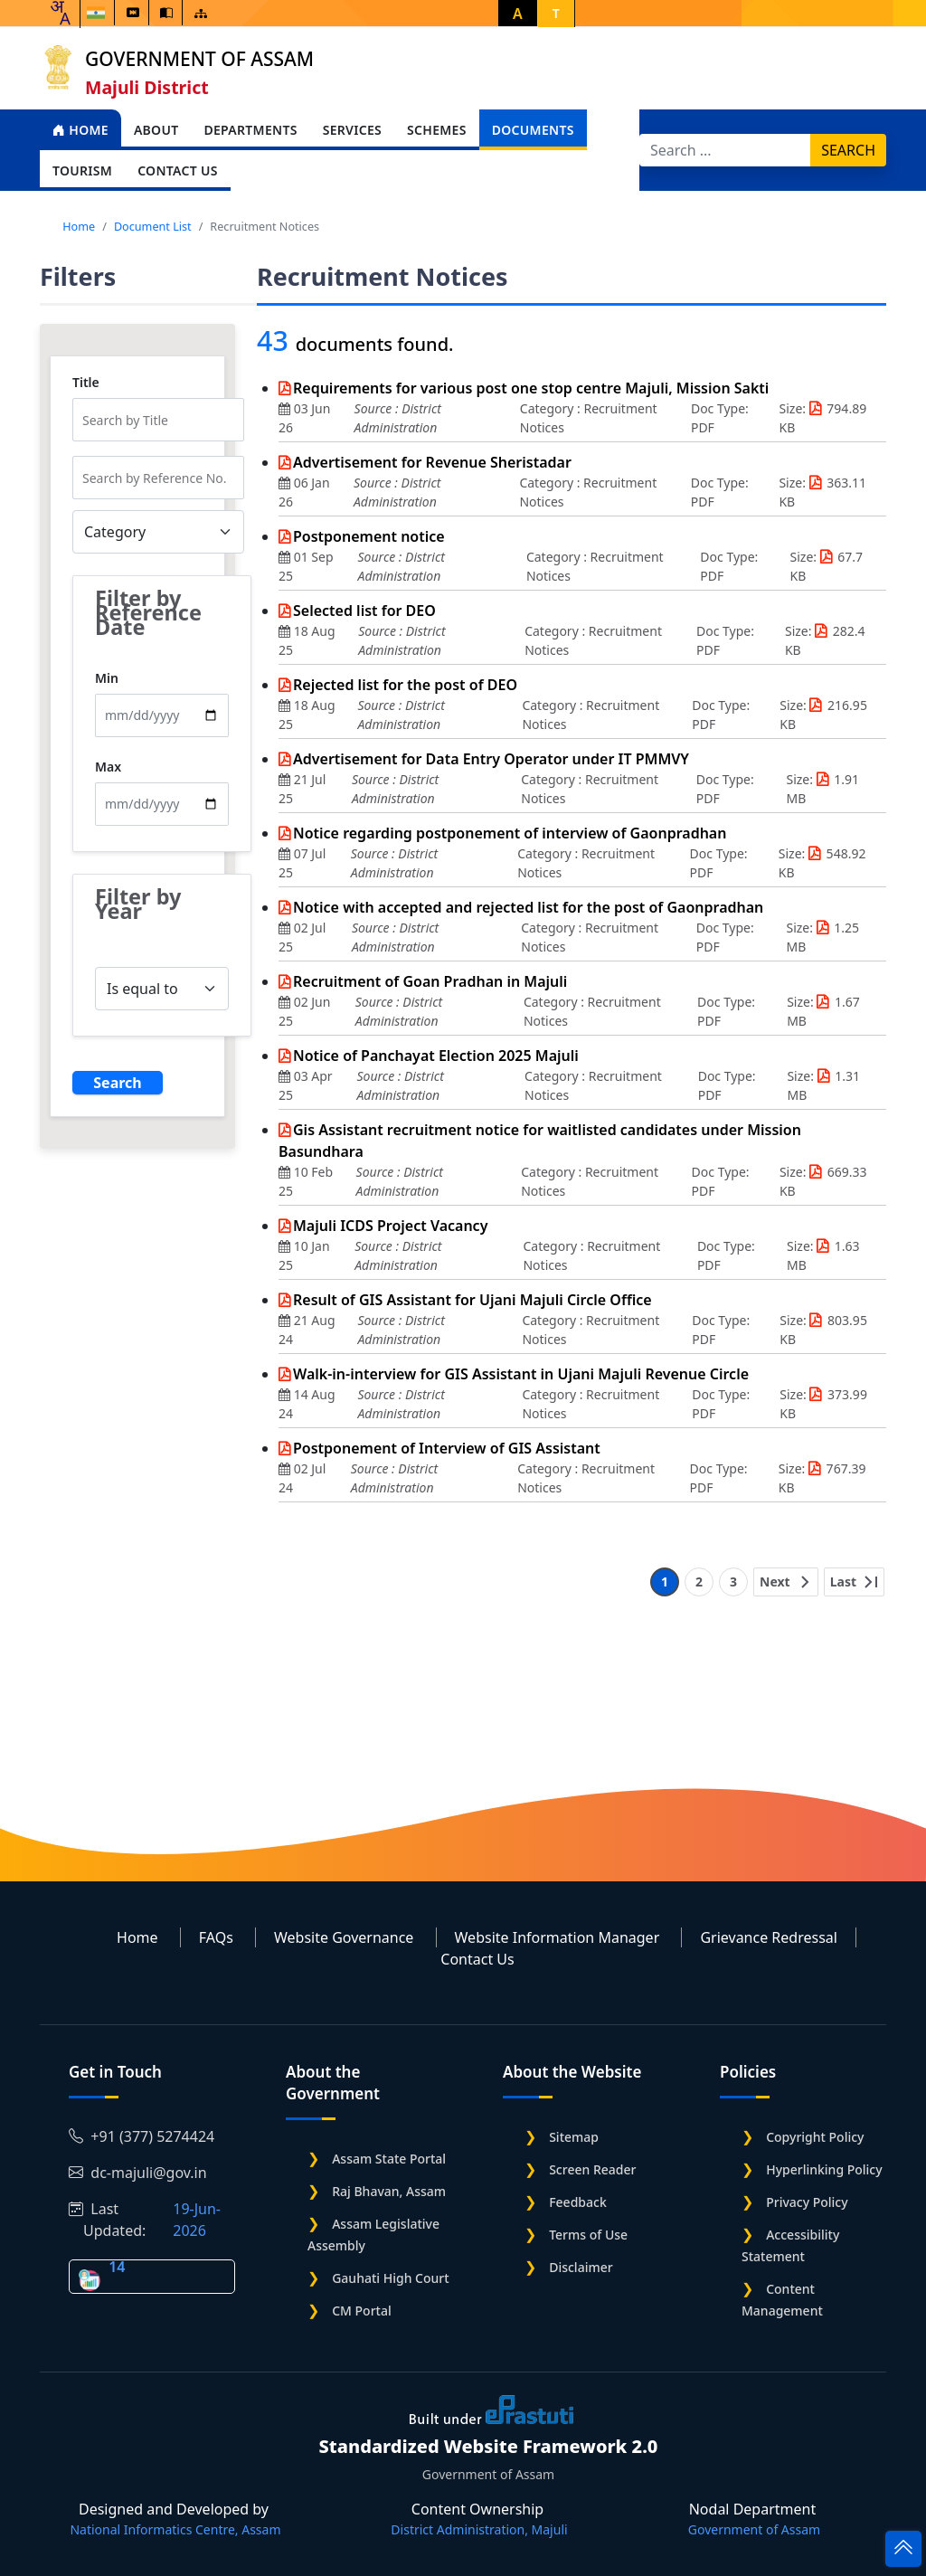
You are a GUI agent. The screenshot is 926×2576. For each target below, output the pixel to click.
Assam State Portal (389, 2158)
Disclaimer (580, 2267)
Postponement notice (369, 536)
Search (848, 150)
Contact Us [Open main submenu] (177, 170)
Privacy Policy (806, 2202)
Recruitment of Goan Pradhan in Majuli (430, 981)
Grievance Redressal (768, 1937)
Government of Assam (199, 58)
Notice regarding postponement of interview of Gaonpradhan (509, 833)
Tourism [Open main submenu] (82, 170)
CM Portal (362, 2310)
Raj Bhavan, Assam (389, 2191)
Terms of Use (588, 2234)
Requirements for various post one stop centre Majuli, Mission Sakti (531, 388)
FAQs (216, 1937)
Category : (552, 408)
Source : (378, 408)
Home (80, 129)
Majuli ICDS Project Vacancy (390, 1226)
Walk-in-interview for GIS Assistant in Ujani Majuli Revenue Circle (521, 1374)
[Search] (725, 150)
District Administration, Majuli (479, 2529)
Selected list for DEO (364, 610)
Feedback (578, 2202)
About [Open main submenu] (156, 129)
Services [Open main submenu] (352, 129)
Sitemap (574, 2136)
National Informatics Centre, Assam (175, 2529)
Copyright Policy (815, 2136)
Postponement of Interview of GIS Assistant (446, 1448)
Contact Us (477, 1959)
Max (108, 767)
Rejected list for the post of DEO (405, 685)
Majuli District (147, 87)
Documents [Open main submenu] (533, 129)
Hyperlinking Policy (824, 2169)
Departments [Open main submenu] (250, 129)
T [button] (556, 13)
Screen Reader (592, 2169)
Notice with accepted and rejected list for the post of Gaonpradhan (528, 907)
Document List (153, 226)
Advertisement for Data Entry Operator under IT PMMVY (491, 759)
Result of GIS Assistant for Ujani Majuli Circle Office (472, 1300)
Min (106, 678)
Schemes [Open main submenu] (437, 129)
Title (85, 382)
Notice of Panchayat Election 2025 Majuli (436, 1055)
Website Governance (343, 1937)
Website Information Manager (557, 1937)
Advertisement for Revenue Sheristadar (432, 462)
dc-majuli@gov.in (138, 2173)
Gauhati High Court (390, 2278)
